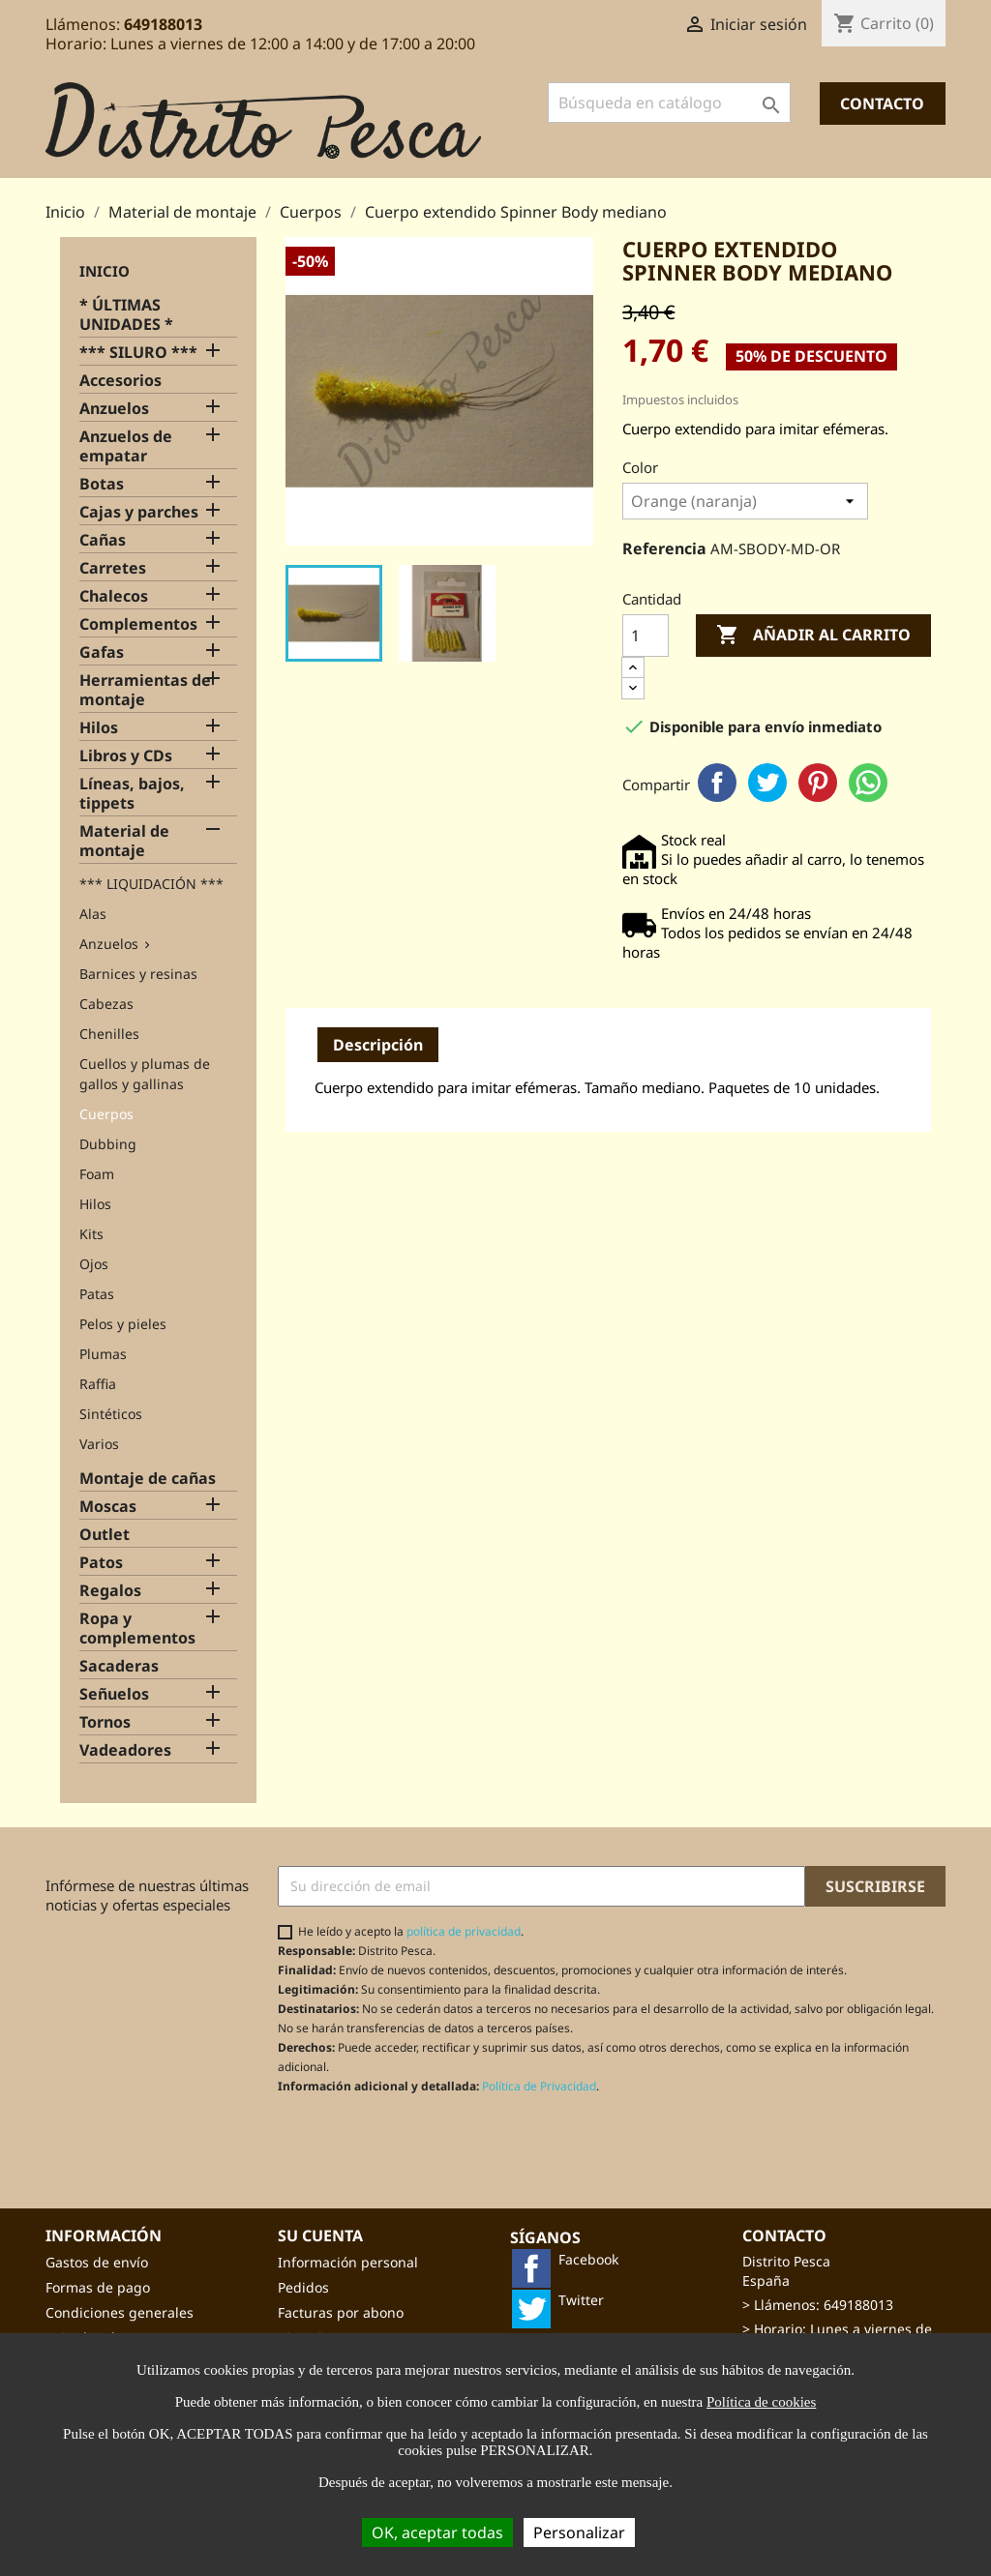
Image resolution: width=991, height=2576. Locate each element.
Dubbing (107, 1144)
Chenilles (109, 1033)
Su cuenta (320, 2235)
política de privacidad (463, 1931)
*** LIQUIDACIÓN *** (151, 883)
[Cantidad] (645, 635)
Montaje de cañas (147, 1478)
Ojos (93, 1264)
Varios (99, 1444)
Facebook (717, 782)
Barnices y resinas (138, 973)
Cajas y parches (138, 512)
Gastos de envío (96, 2262)
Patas (96, 1294)
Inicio (104, 271)
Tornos (105, 1722)
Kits (91, 1234)
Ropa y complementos (137, 1628)
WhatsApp (868, 782)
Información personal (348, 2262)
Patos (101, 1563)
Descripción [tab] (378, 1044)
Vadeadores (125, 1750)
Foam (96, 1174)
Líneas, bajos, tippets (132, 794)
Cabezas (106, 1003)
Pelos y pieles (122, 1324)
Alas (92, 913)
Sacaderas (119, 1666)
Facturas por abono (341, 2312)
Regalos (110, 1591)
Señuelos (114, 1694)
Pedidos (303, 2287)
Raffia (97, 1384)
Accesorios (120, 380)
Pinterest (817, 782)
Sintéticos (110, 1414)
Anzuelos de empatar (125, 446)
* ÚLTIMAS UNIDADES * (126, 315)
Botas (101, 484)
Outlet (104, 1535)
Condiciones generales (119, 2312)
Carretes (112, 568)
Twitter (767, 782)
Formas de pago (97, 2287)
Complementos (138, 624)
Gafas (101, 652)
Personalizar (579, 2532)
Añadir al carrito (813, 635)
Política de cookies (761, 2402)
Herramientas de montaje (145, 690)
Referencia (664, 548)
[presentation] (439, 2141)
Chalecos (113, 596)
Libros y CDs (125, 756)
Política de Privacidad (539, 2086)
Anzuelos (114, 409)
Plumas (103, 1354)
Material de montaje (124, 841)
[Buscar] (669, 102)
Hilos (98, 728)
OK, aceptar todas (437, 2532)
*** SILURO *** (138, 352)
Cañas (102, 540)
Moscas (107, 1506)
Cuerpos (106, 1114)
